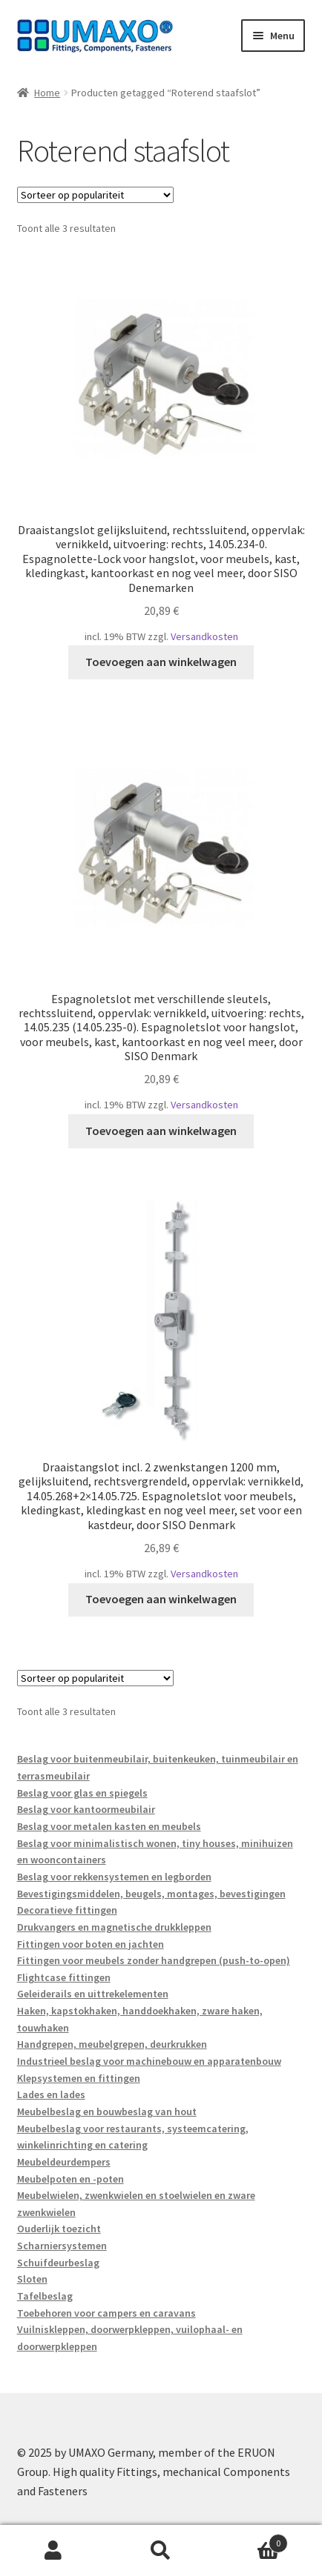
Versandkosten (204, 636)
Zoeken (161, 2551)
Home (47, 92)
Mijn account (54, 2551)
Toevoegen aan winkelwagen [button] (161, 661)
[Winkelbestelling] (95, 195)
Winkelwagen (250, 2540)
